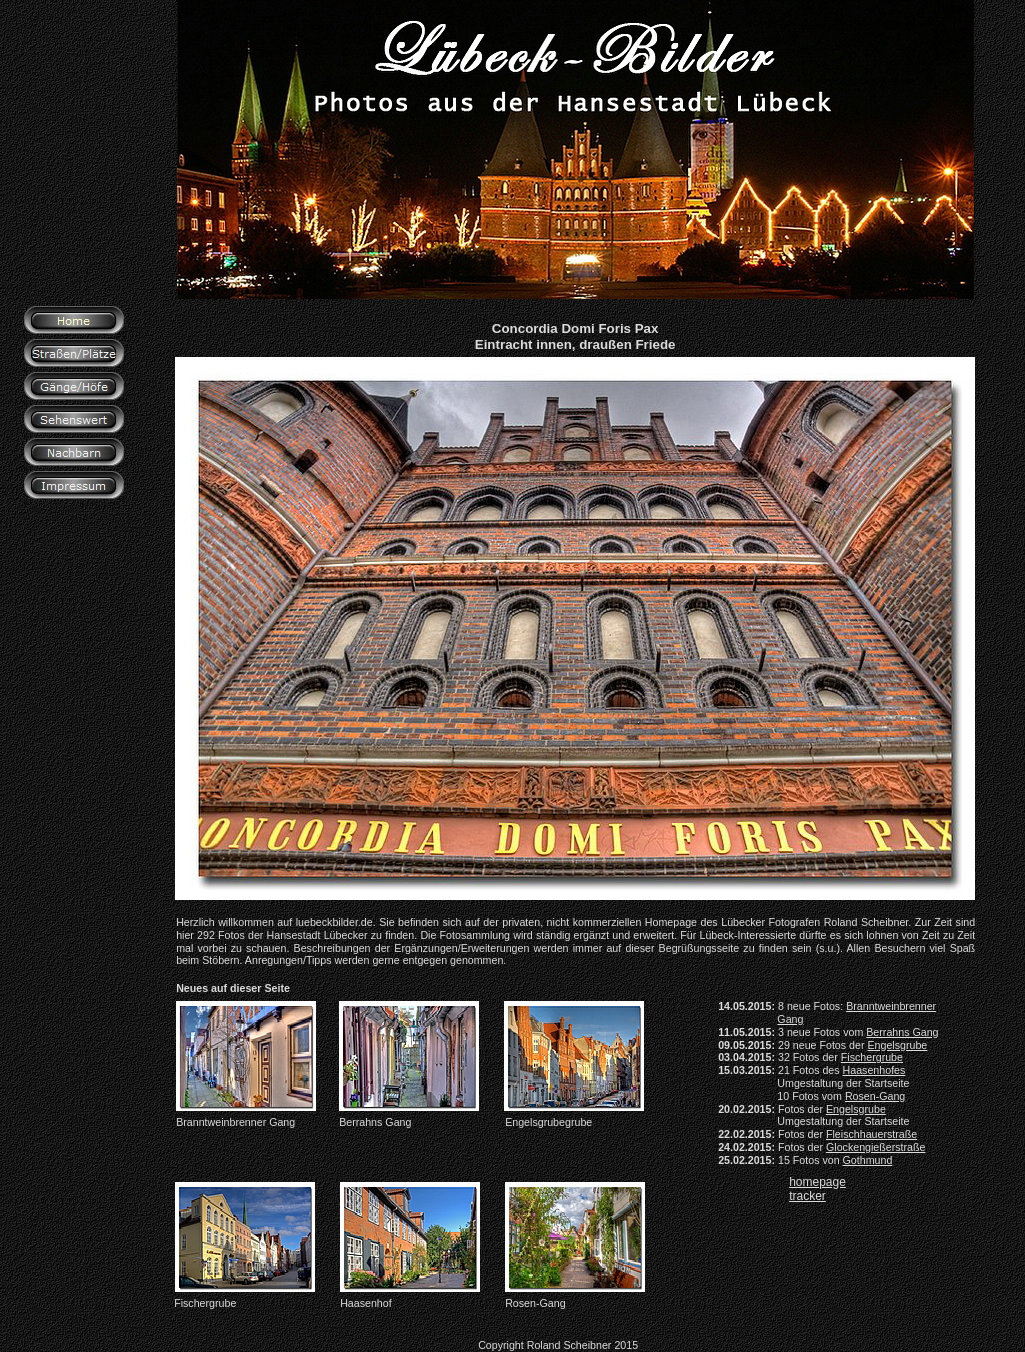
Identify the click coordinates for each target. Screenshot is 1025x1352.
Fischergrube (872, 1057)
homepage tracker (817, 1189)
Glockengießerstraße (876, 1147)
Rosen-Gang (875, 1096)
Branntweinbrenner (891, 1006)
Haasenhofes (874, 1070)
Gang (790, 1019)
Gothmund (868, 1160)
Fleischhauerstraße (871, 1134)
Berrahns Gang (902, 1032)
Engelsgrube (897, 1045)
